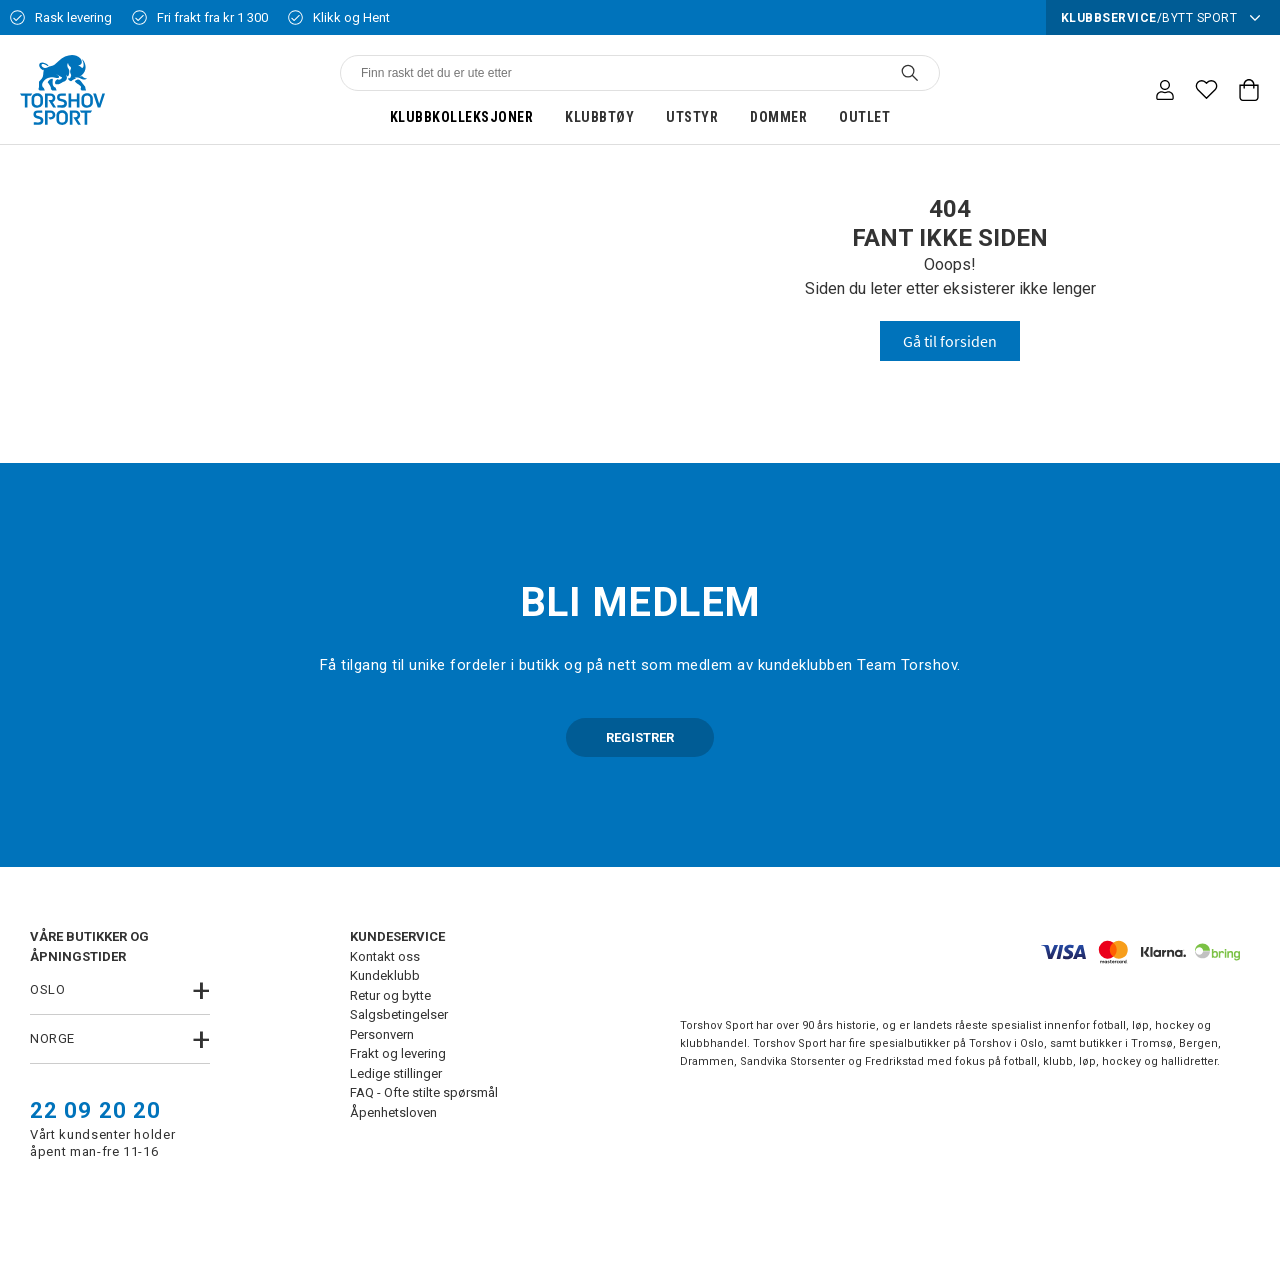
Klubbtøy (599, 117)
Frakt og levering (398, 1053)
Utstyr (692, 117)
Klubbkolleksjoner (462, 117)
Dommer (778, 117)
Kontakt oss (385, 956)
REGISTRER (640, 737)
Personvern (382, 1034)
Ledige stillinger (396, 1073)
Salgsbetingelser (399, 1014)
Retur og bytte (390, 995)
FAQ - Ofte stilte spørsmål (424, 1092)
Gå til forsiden (950, 341)
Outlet (864, 117)
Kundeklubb (385, 975)
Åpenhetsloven (393, 1112)
